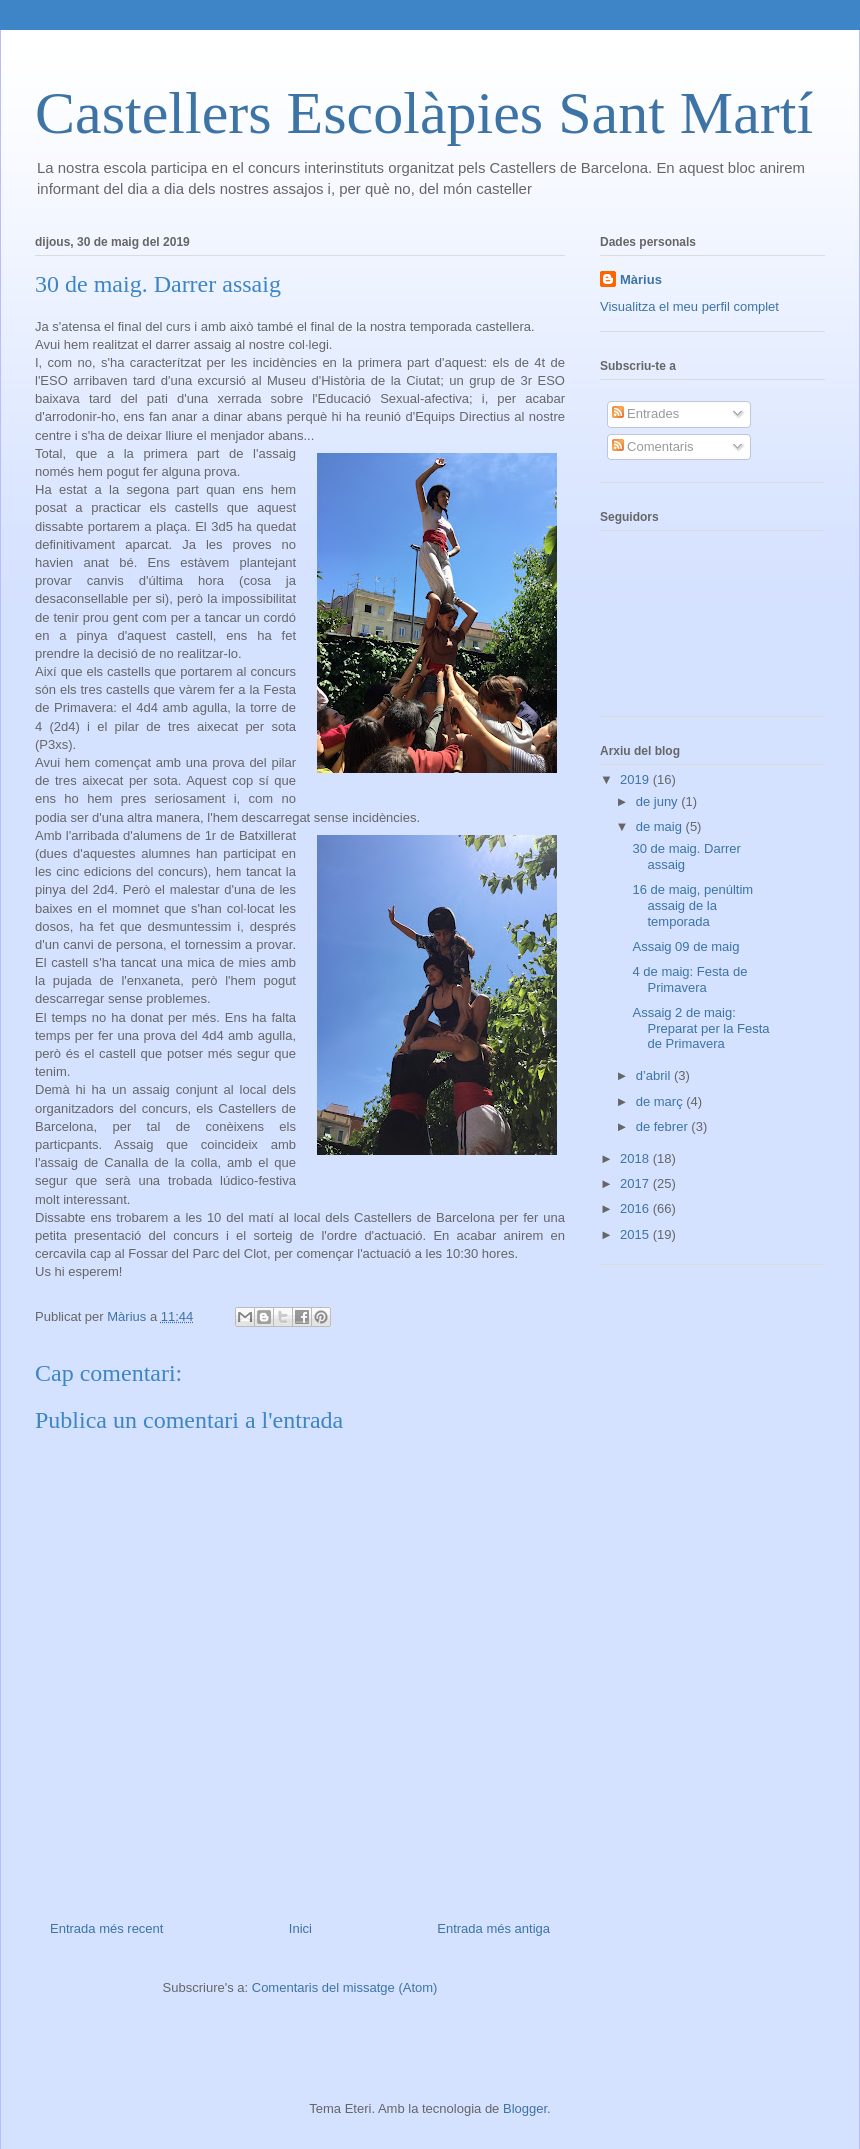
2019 (636, 779)
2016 (636, 1208)
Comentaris (653, 446)
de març (661, 1101)
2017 (636, 1183)
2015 (636, 1234)
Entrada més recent (106, 1928)
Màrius (641, 279)
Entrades (646, 413)
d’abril (655, 1075)
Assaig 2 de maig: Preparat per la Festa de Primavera (700, 1028)
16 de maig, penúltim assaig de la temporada (692, 905)
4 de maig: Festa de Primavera (689, 979)
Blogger (525, 2108)
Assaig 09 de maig (685, 946)
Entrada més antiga (493, 1928)
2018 (636, 1158)
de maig (661, 826)
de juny (659, 801)
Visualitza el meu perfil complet (689, 306)
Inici (300, 1928)
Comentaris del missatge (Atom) (345, 1987)
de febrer (664, 1126)
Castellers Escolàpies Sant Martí (424, 113)
